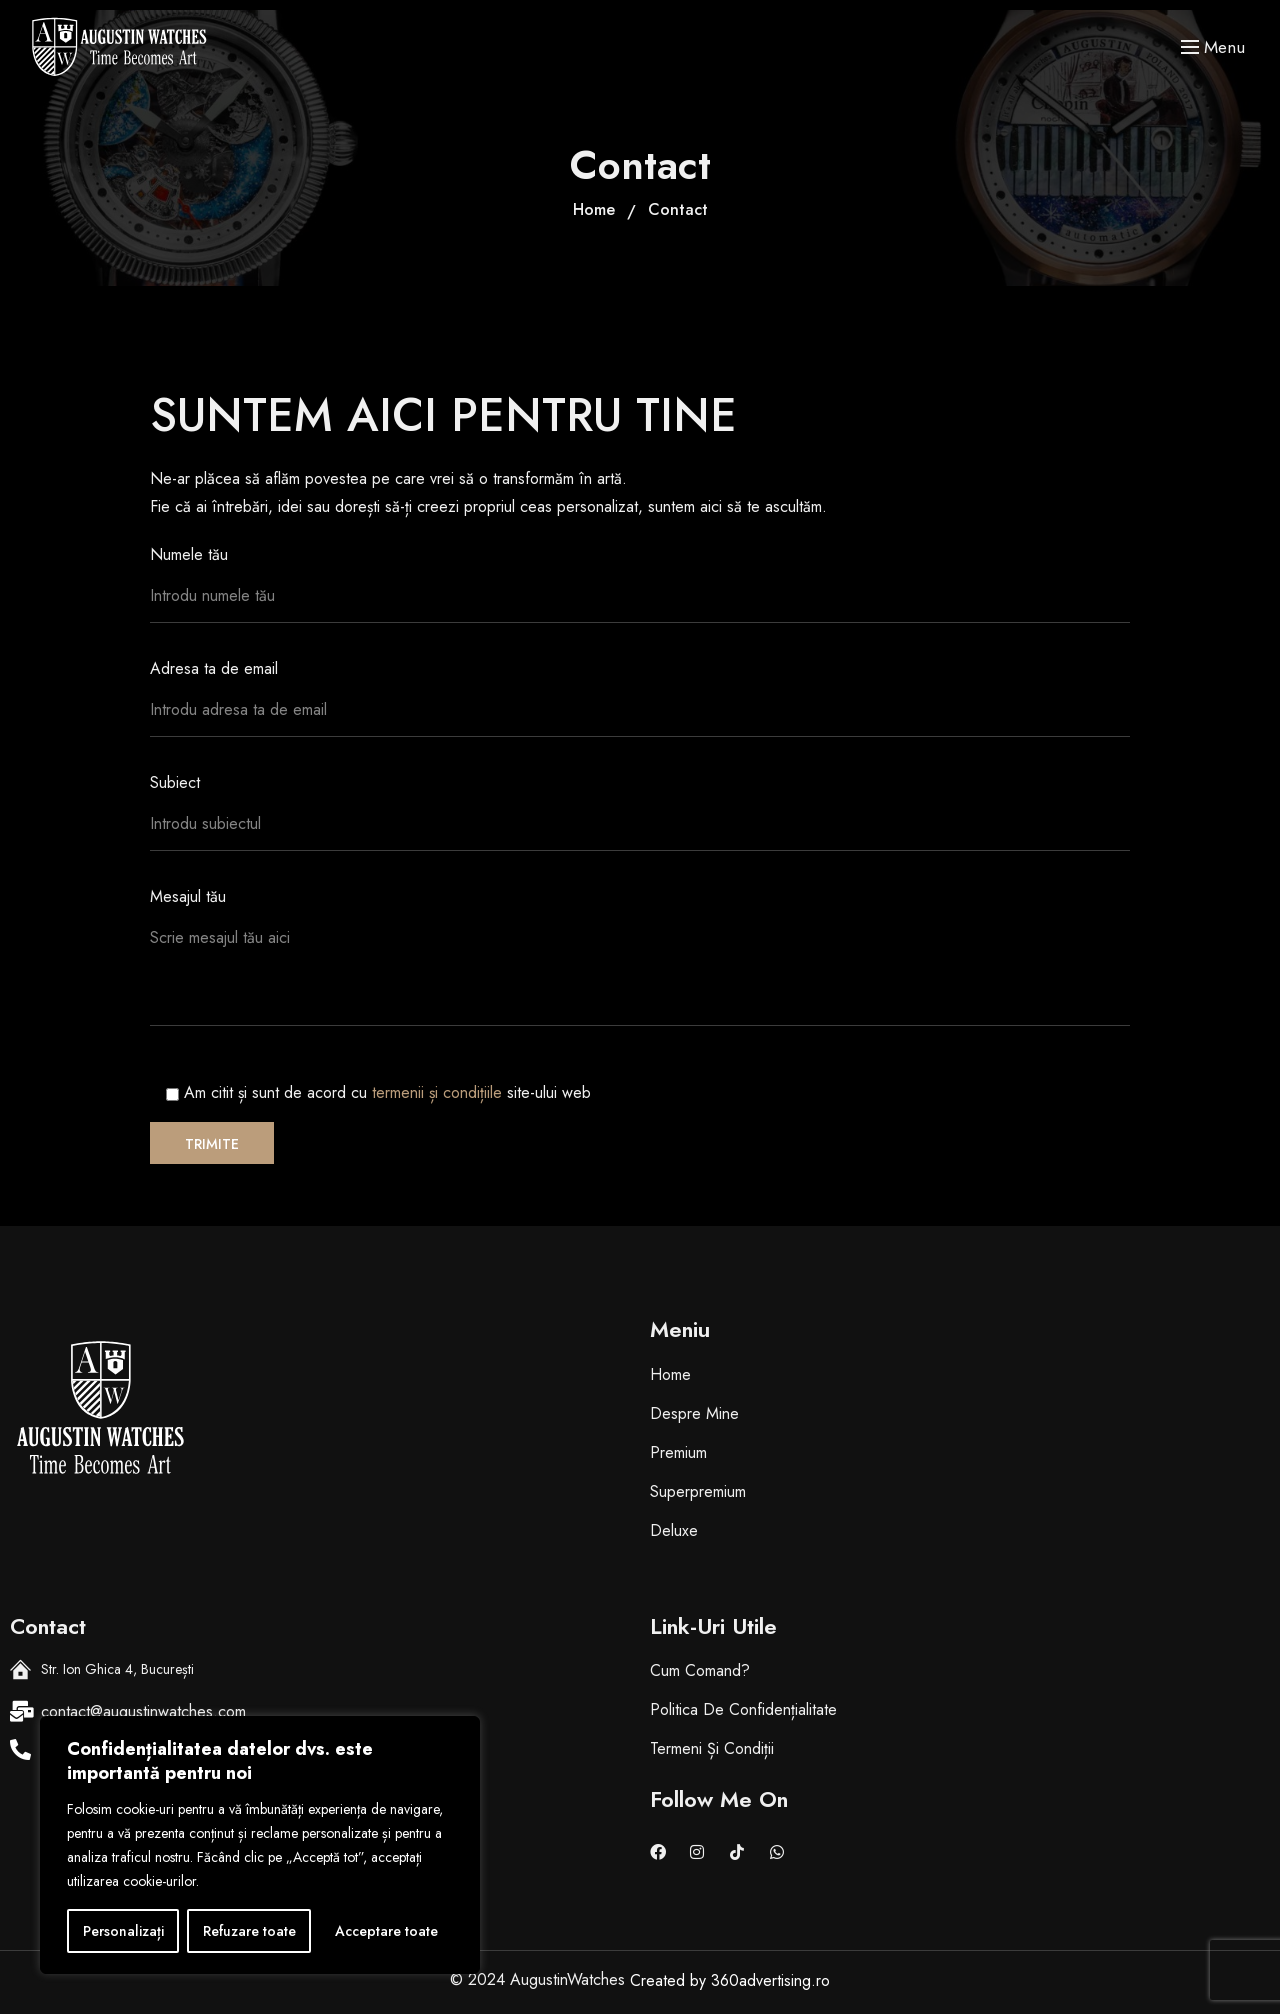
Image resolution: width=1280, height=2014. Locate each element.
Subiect (640, 821)
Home (594, 209)
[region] (260, 1845)
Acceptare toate (386, 1931)
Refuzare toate (249, 1931)
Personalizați (123, 1931)
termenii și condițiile (439, 1092)
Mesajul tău (640, 965)
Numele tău (640, 593)
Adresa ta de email (640, 707)
